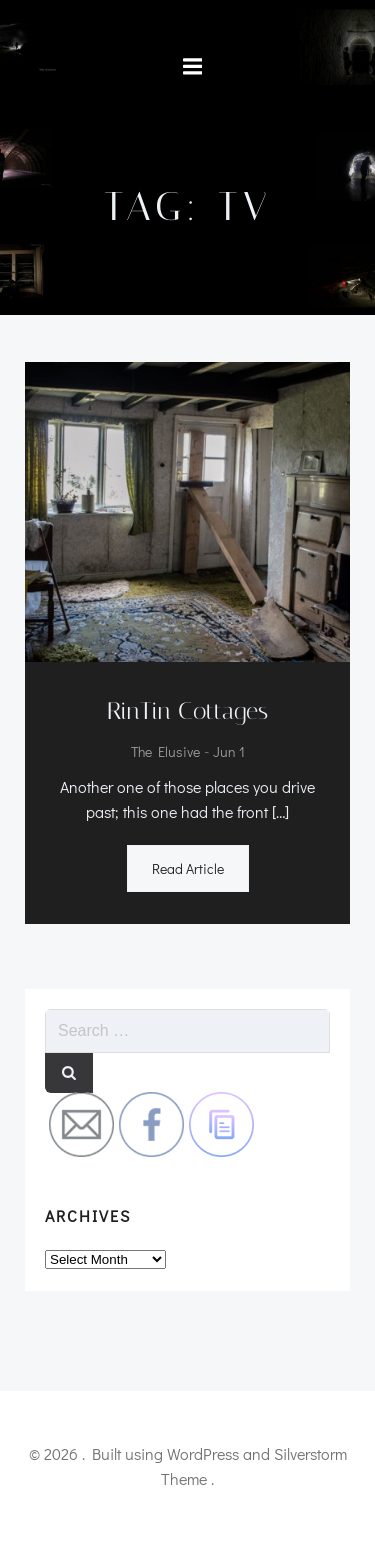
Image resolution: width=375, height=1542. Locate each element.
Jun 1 (229, 752)
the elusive (165, 752)
